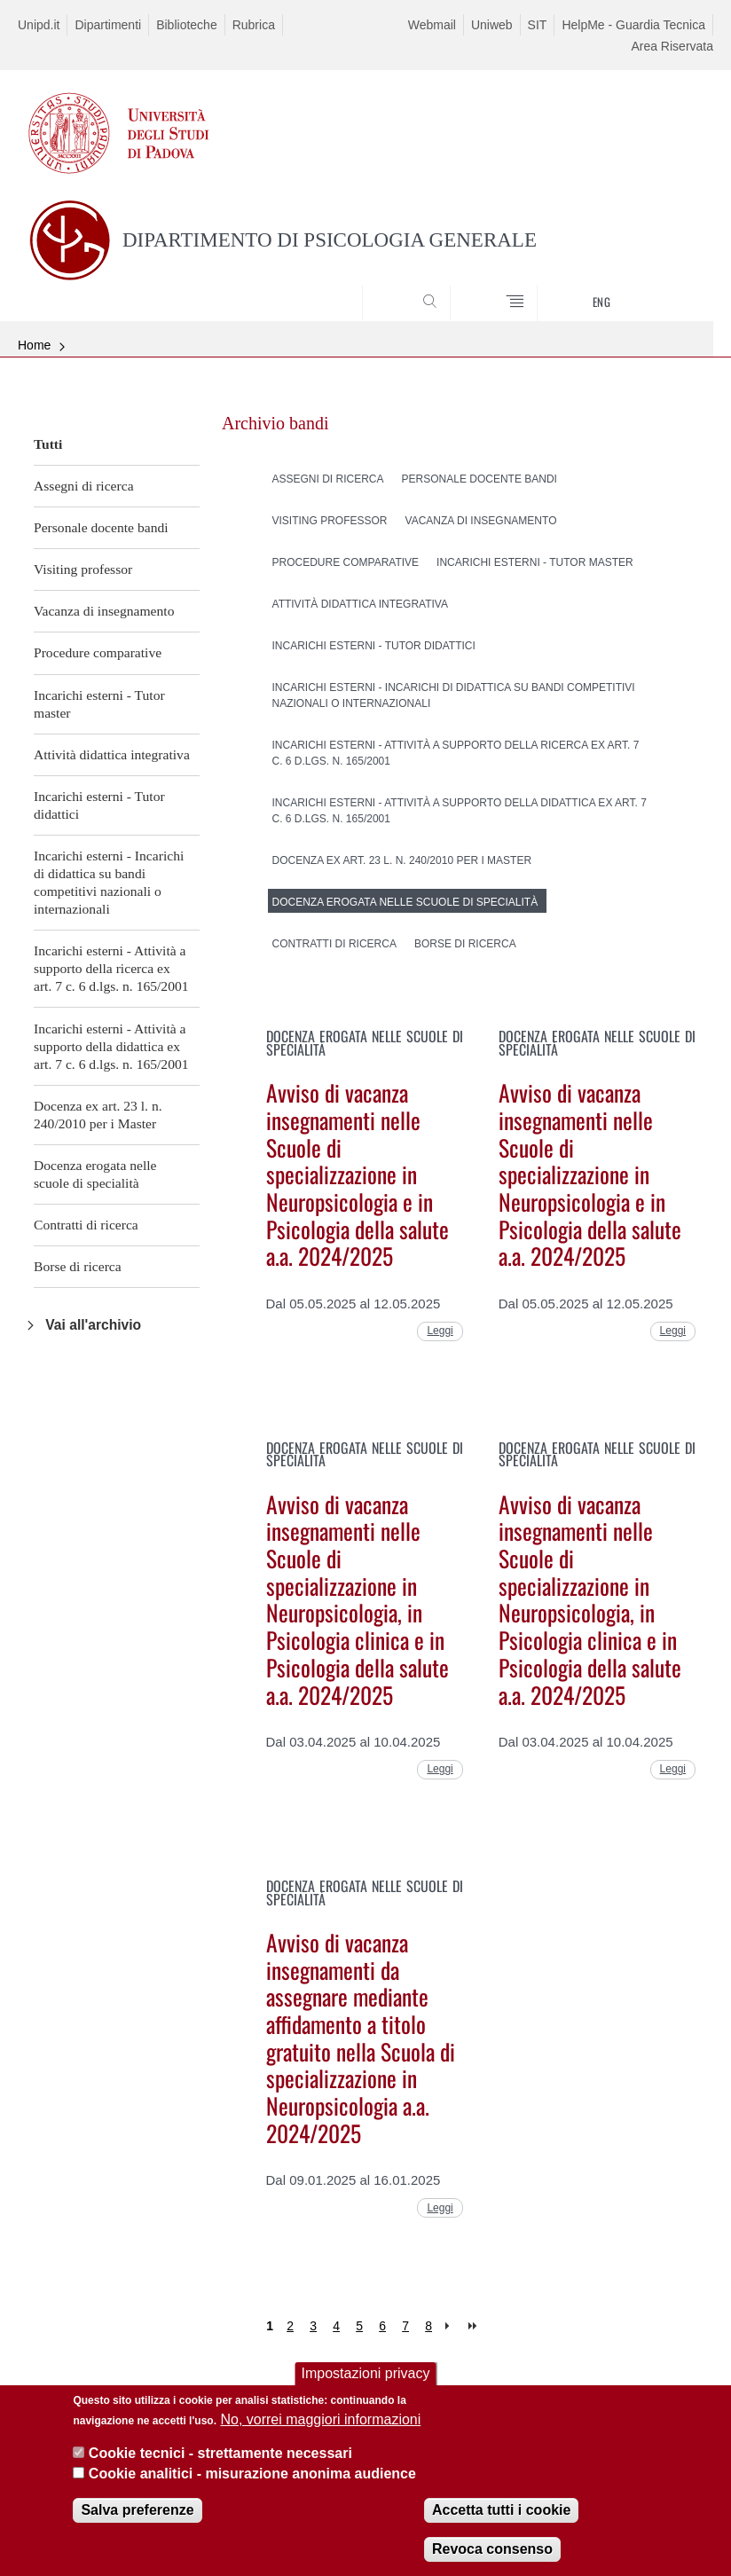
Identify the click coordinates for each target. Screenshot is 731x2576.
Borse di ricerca (78, 1266)
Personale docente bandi (101, 527)
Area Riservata (672, 46)
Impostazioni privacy (366, 2379)
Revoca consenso (492, 2555)
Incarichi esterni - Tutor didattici (99, 805)
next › (451, 2326)
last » (474, 2326)
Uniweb (492, 25)
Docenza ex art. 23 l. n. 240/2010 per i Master (98, 1114)
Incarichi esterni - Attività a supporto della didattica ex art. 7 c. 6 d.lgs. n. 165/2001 (111, 1046)
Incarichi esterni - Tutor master (99, 703)
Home (34, 345)
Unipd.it (38, 25)
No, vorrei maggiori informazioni (320, 2425)
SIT (537, 25)
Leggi (439, 1330)
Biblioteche (186, 25)
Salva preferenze (137, 2516)
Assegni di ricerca (84, 485)
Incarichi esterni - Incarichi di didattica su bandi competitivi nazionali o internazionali (109, 882)
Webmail (432, 25)
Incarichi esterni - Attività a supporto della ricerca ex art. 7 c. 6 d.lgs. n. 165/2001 (111, 968)
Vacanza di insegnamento (104, 610)
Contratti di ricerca (86, 1224)
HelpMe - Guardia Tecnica (633, 25)
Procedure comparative (97, 652)
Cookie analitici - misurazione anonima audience (252, 2478)
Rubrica (253, 25)
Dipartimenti (108, 25)
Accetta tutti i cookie (501, 2516)
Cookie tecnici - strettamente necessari (220, 2459)
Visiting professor (83, 569)
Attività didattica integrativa (112, 754)
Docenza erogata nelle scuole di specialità (95, 1174)
